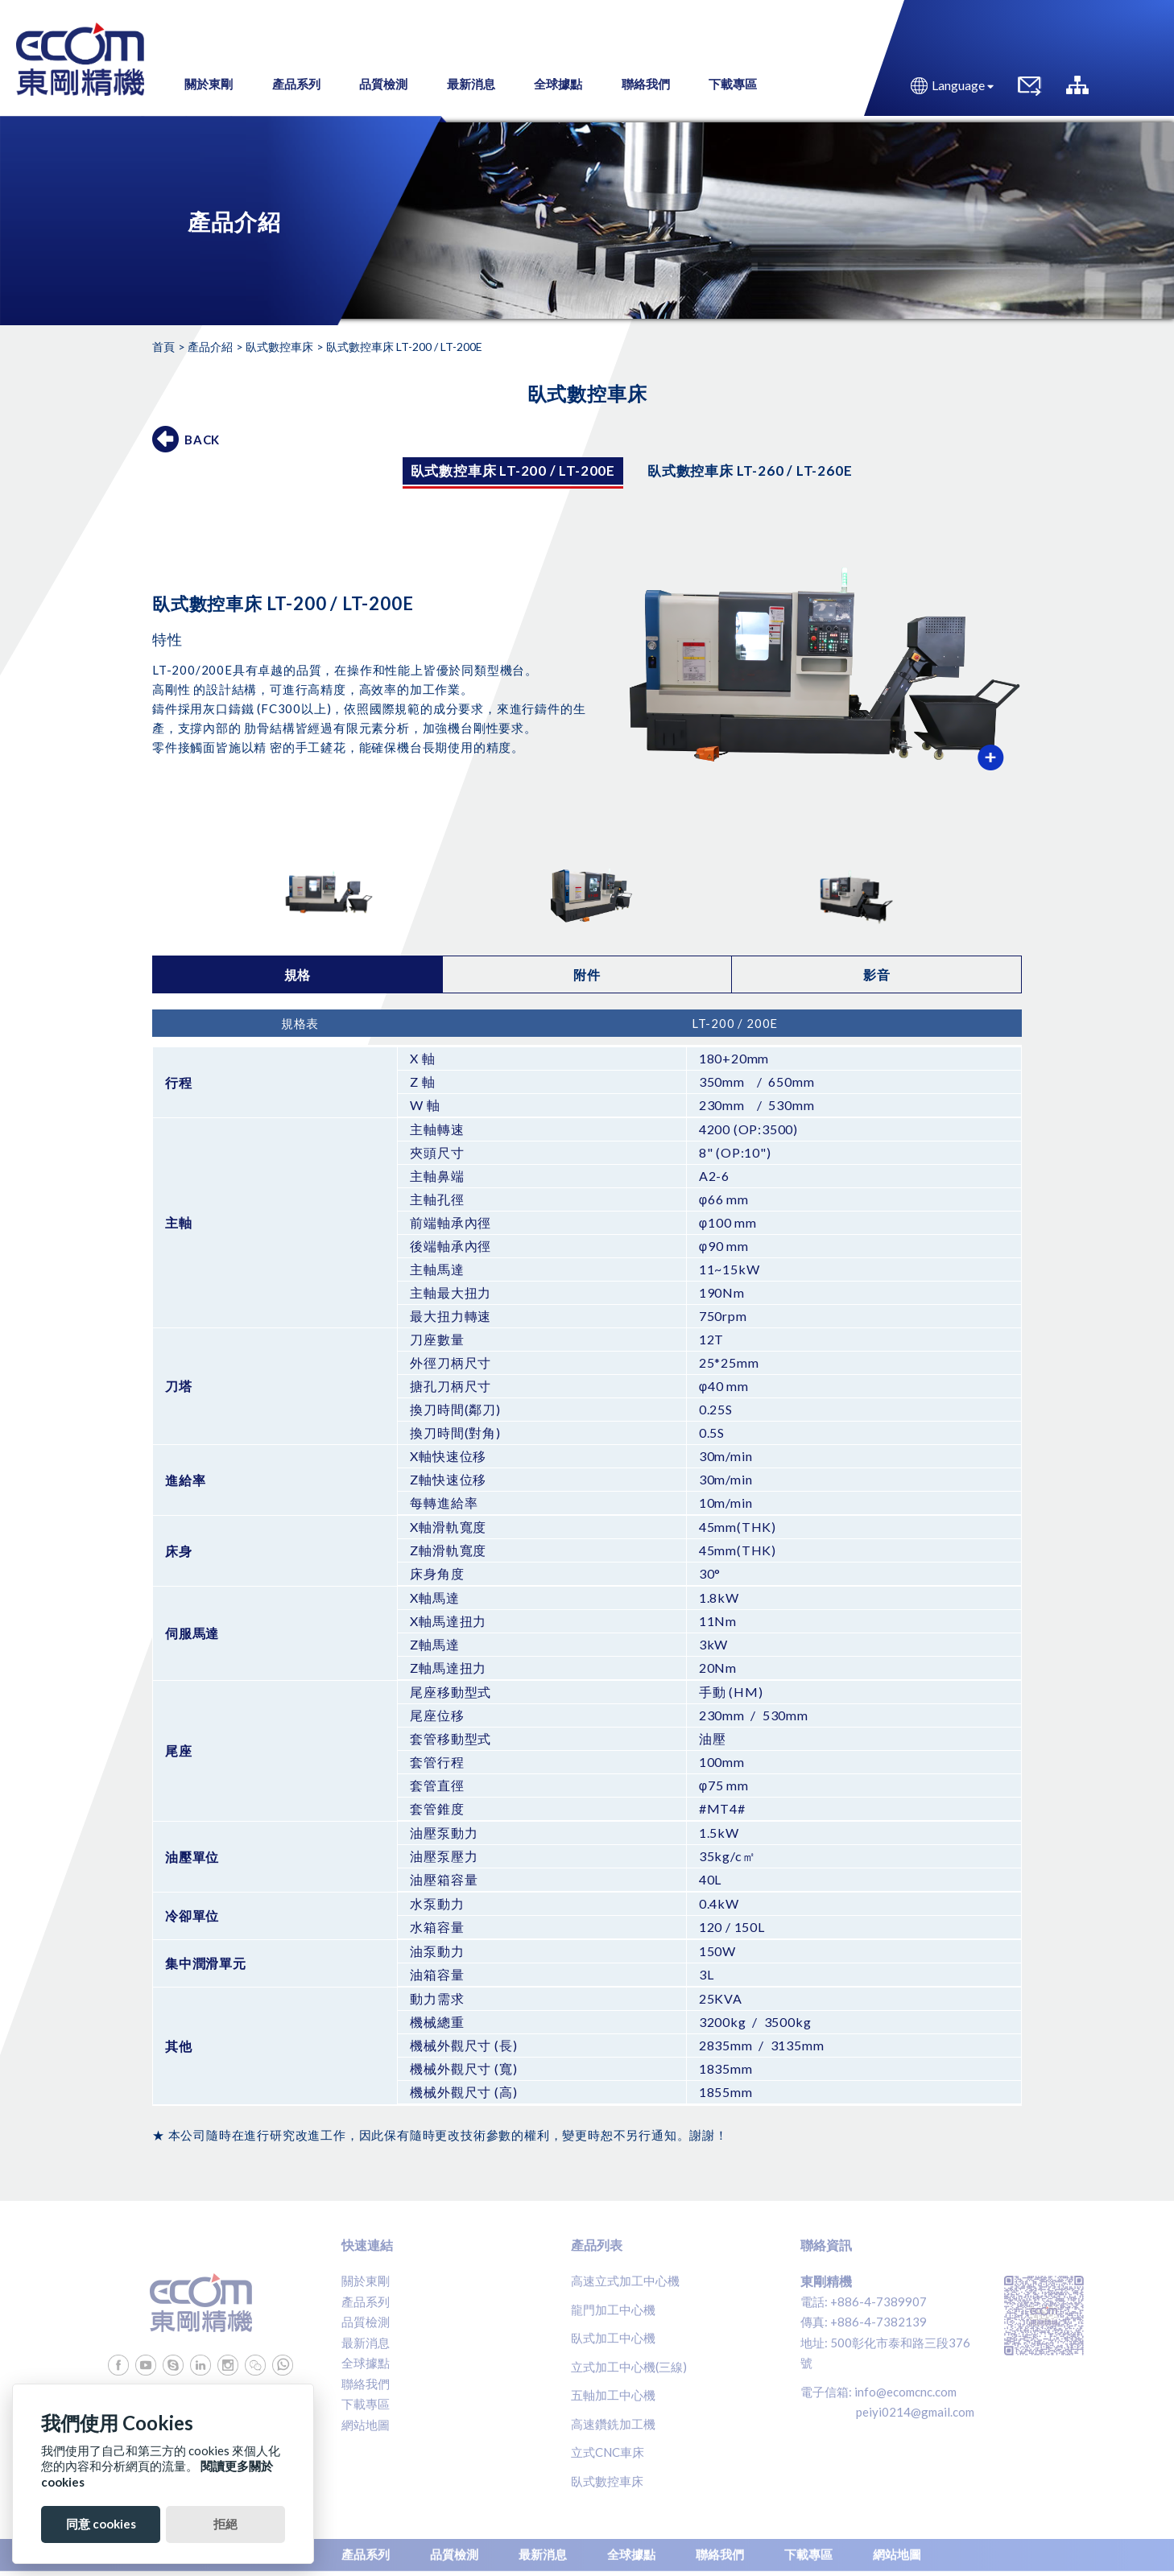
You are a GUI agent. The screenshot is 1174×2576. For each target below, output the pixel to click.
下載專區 (365, 2403)
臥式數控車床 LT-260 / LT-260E (749, 470)
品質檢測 (365, 2321)
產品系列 (365, 2301)
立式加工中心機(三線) (629, 2366)
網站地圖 (365, 2424)
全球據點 (365, 2362)
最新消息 (365, 2342)
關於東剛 (365, 2280)
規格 (298, 974)
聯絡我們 (365, 2383)
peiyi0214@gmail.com (915, 2412)
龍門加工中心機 (613, 2309)
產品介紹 (210, 346)
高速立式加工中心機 (625, 2280)
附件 (587, 974)
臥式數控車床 (279, 346)
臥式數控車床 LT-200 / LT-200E (513, 470)
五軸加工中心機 (613, 2395)
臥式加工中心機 (613, 2337)
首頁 (163, 346)
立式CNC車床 (607, 2452)
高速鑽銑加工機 (613, 2424)
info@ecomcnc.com (905, 2391)
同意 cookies (101, 2523)
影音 (877, 974)
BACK (202, 439)
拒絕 (225, 2523)
